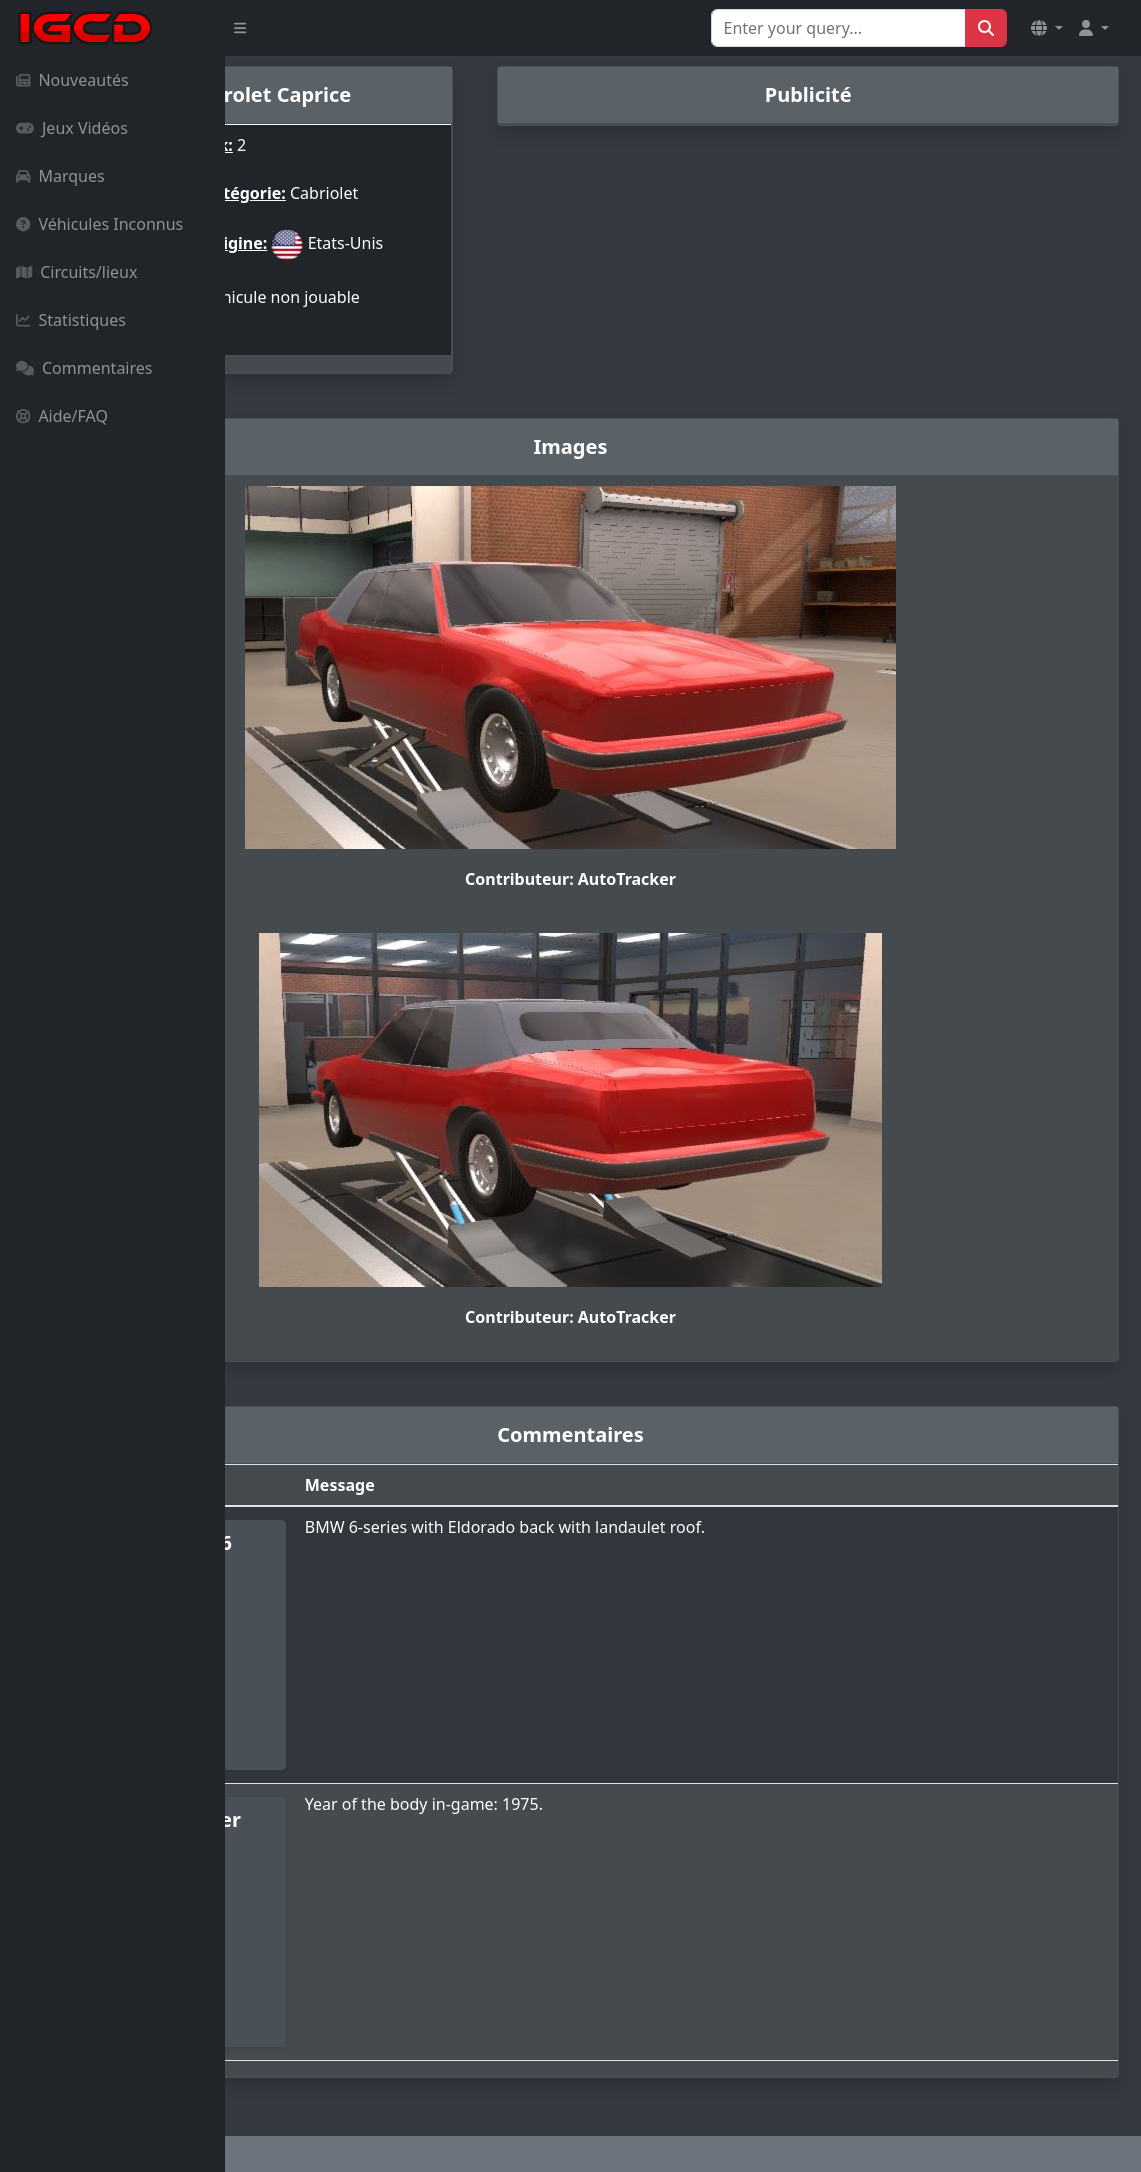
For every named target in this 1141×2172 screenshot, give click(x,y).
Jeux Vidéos (72, 128)
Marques (60, 176)
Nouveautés (72, 80)
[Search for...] (838, 28)
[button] (1047, 28)
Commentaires (84, 368)
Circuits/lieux (76, 272)
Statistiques (71, 320)
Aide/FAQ (62, 416)
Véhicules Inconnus (99, 224)
